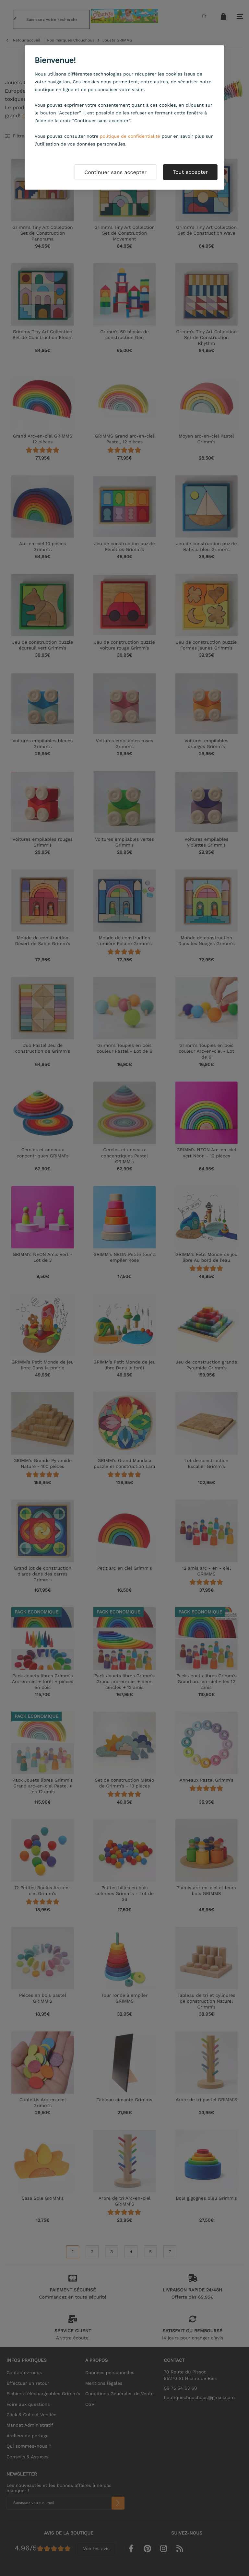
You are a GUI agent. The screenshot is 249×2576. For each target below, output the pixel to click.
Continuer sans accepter (115, 172)
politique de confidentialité (130, 136)
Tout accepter (190, 172)
